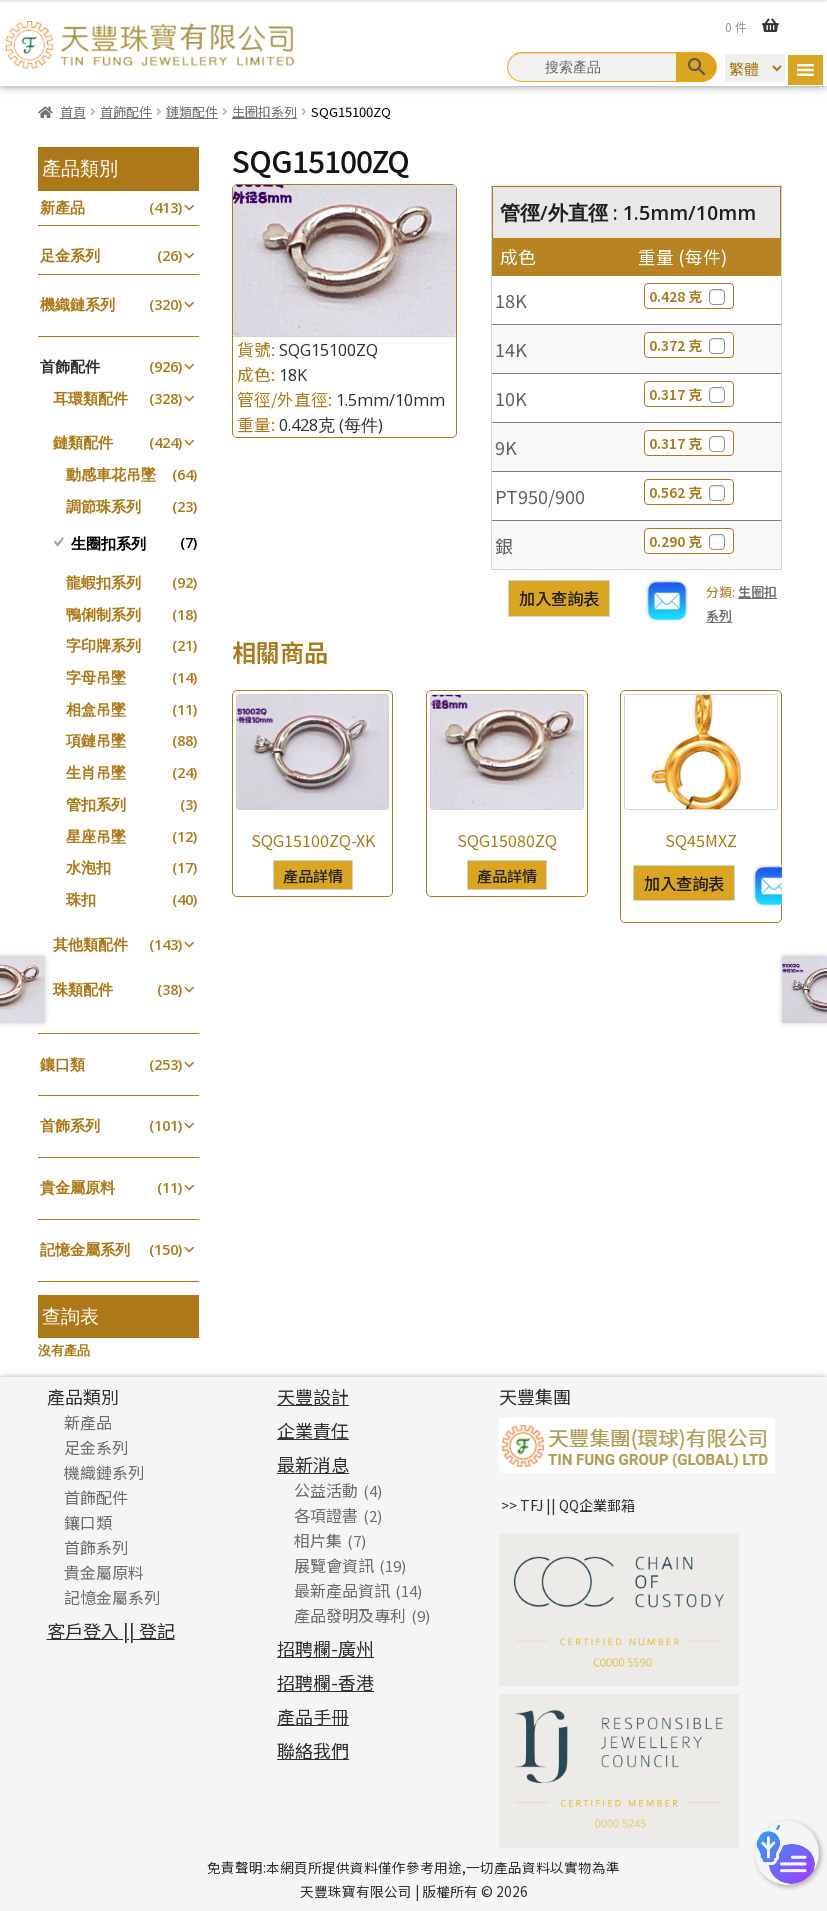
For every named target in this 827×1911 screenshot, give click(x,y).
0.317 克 (689, 394)
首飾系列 (70, 1125)
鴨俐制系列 (103, 614)
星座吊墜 (96, 836)
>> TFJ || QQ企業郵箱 (568, 1505)
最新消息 (313, 1464)
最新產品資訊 (342, 1590)
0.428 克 (689, 296)
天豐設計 (313, 1396)
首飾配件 (126, 111)
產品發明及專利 (350, 1615)
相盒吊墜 (96, 709)
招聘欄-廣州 (325, 1648)
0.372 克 (689, 345)
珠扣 (81, 899)
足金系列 (70, 255)
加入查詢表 (559, 598)
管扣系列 (96, 804)
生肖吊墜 (96, 772)
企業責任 (313, 1430)
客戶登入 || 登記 (111, 1630)
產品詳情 (313, 875)
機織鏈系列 (77, 304)
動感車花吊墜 (111, 474)
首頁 (73, 111)
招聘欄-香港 (325, 1682)
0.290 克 (689, 541)
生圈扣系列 (264, 111)
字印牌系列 (103, 645)
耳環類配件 (90, 398)
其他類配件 (90, 944)
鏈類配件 (192, 111)
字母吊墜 (96, 677)
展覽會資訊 (334, 1565)
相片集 (318, 1540)
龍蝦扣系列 (103, 582)
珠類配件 (83, 989)
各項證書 (326, 1515)
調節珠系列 (103, 506)
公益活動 (326, 1490)
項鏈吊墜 (96, 740)
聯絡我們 (313, 1750)
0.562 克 (689, 492)
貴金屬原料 (77, 1187)
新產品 (62, 207)
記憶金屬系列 (85, 1249)
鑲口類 (62, 1064)
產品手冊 (313, 1716)
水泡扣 (88, 867)
